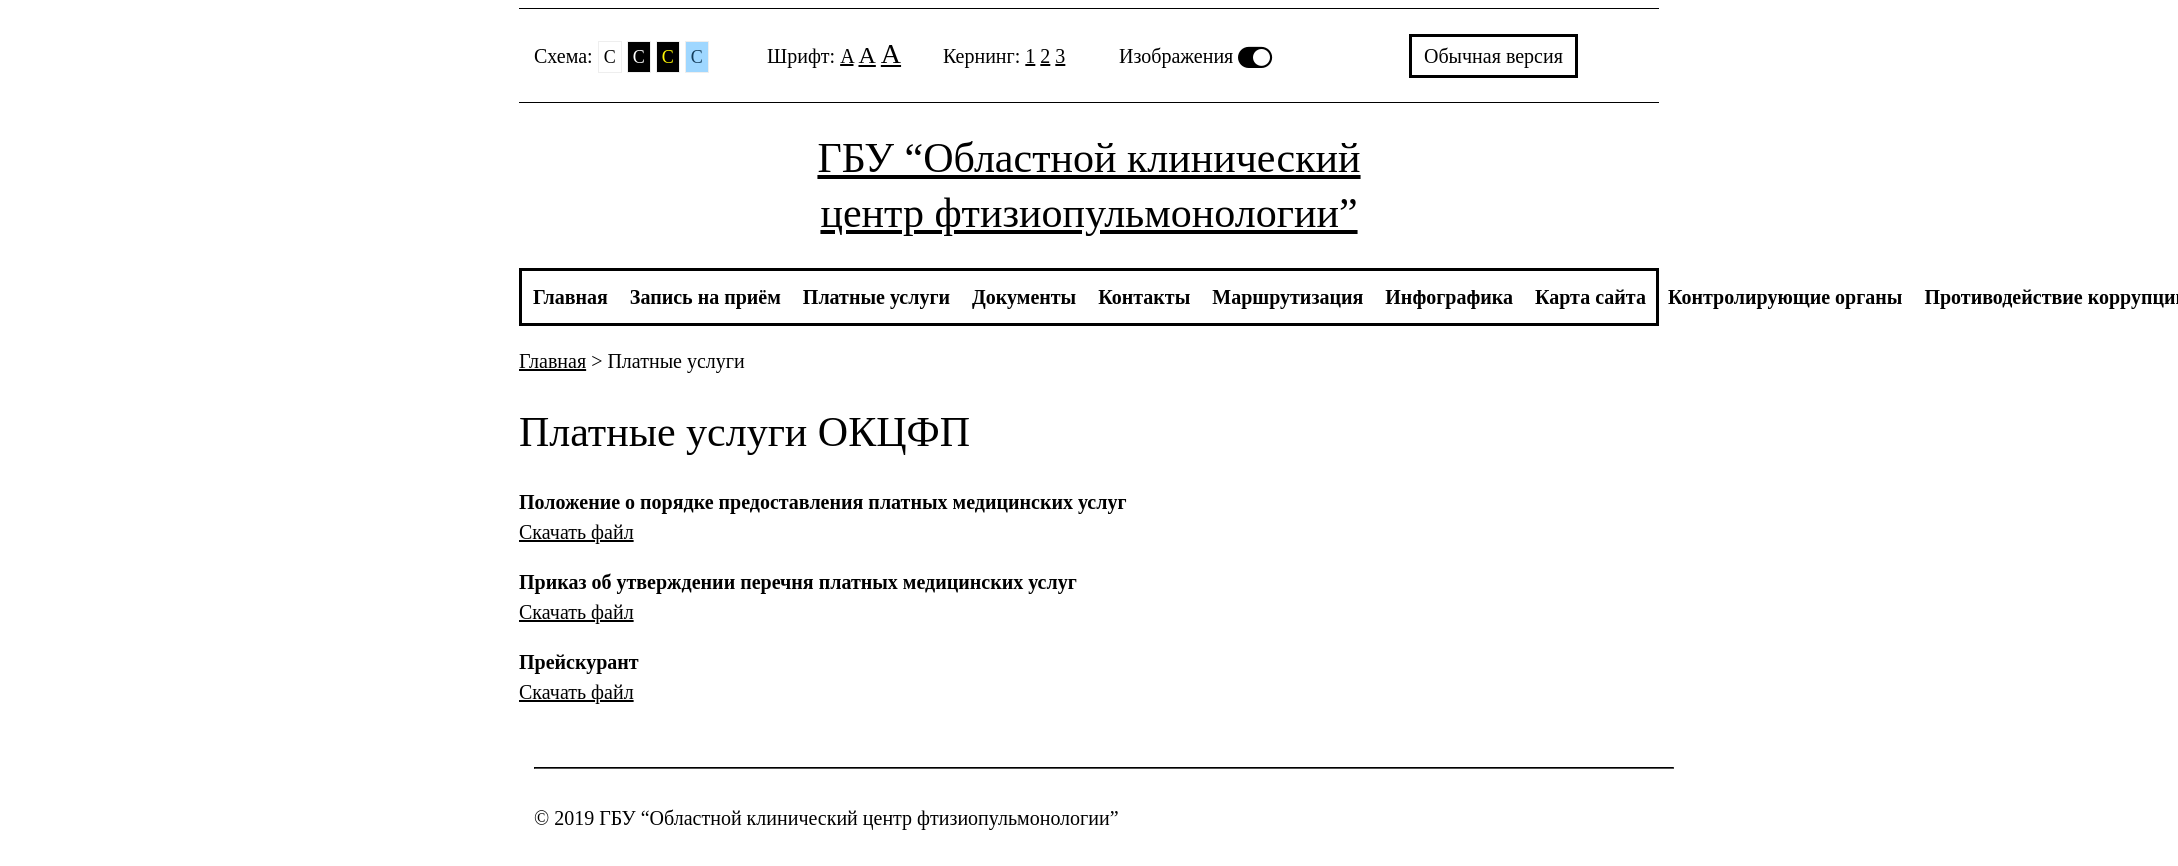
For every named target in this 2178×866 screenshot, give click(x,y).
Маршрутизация (1287, 297)
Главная (570, 297)
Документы (1024, 297)
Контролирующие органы (1785, 297)
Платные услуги (876, 297)
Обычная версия (1493, 56)
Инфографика (1449, 297)
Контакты (1144, 297)
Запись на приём (705, 297)
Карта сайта (1590, 297)
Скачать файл (576, 532)
